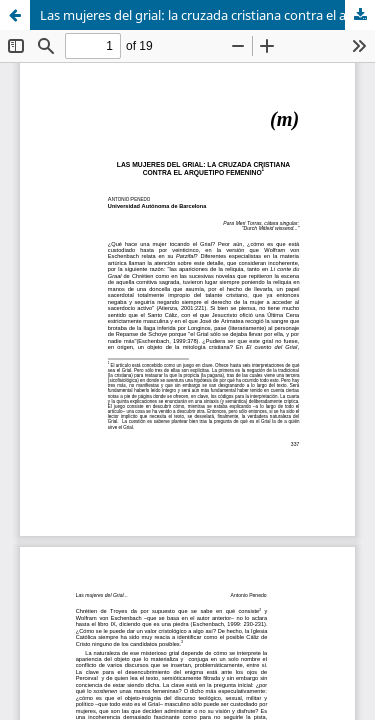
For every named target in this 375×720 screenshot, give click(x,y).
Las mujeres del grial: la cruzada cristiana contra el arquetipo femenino (207, 15)
